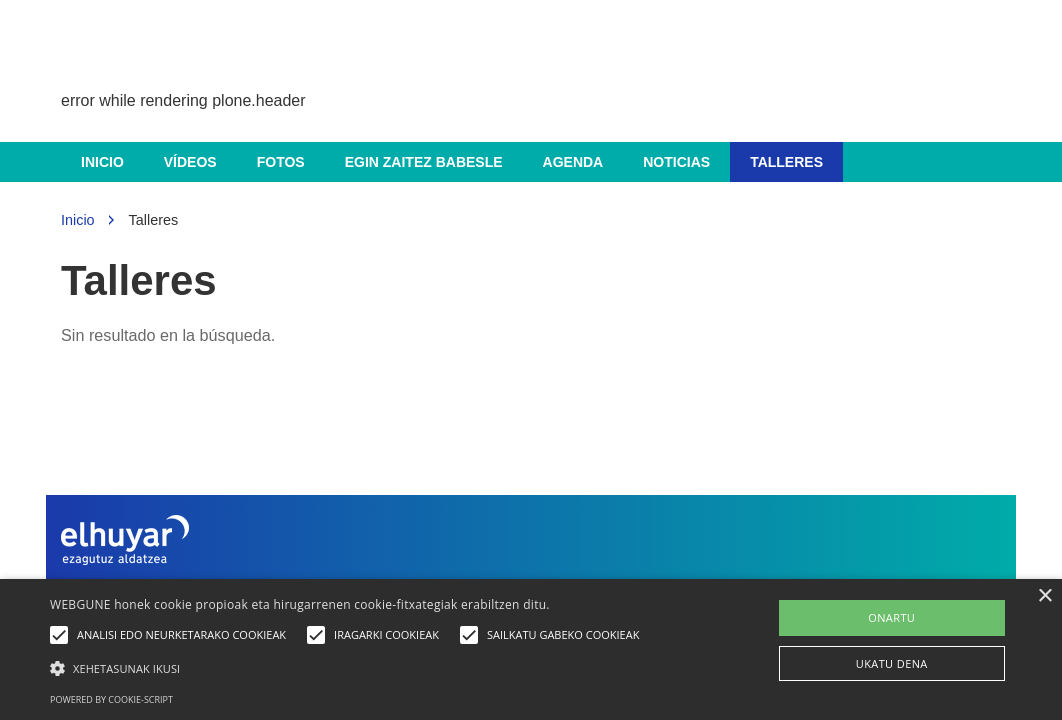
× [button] (1044, 596)
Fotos (281, 162)
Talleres (786, 162)
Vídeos (190, 162)
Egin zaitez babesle (424, 162)
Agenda (573, 162)
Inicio (102, 162)
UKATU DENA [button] (892, 663)
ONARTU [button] (891, 617)
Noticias (676, 162)
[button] (349, 667)
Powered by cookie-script (111, 699)
